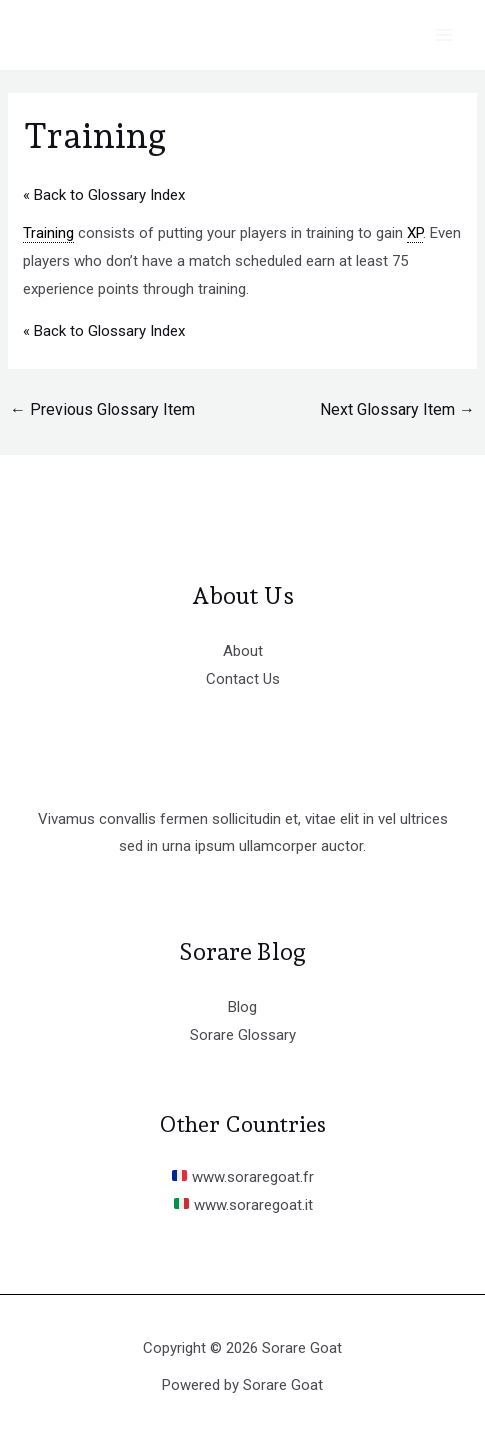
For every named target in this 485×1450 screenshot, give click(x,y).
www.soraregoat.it (243, 1205)
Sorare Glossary (243, 1035)
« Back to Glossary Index (104, 195)
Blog (242, 1007)
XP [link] (415, 233)
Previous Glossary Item (102, 409)
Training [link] (48, 233)
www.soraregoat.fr (243, 1177)
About (243, 651)
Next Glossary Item (397, 409)
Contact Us (243, 679)
